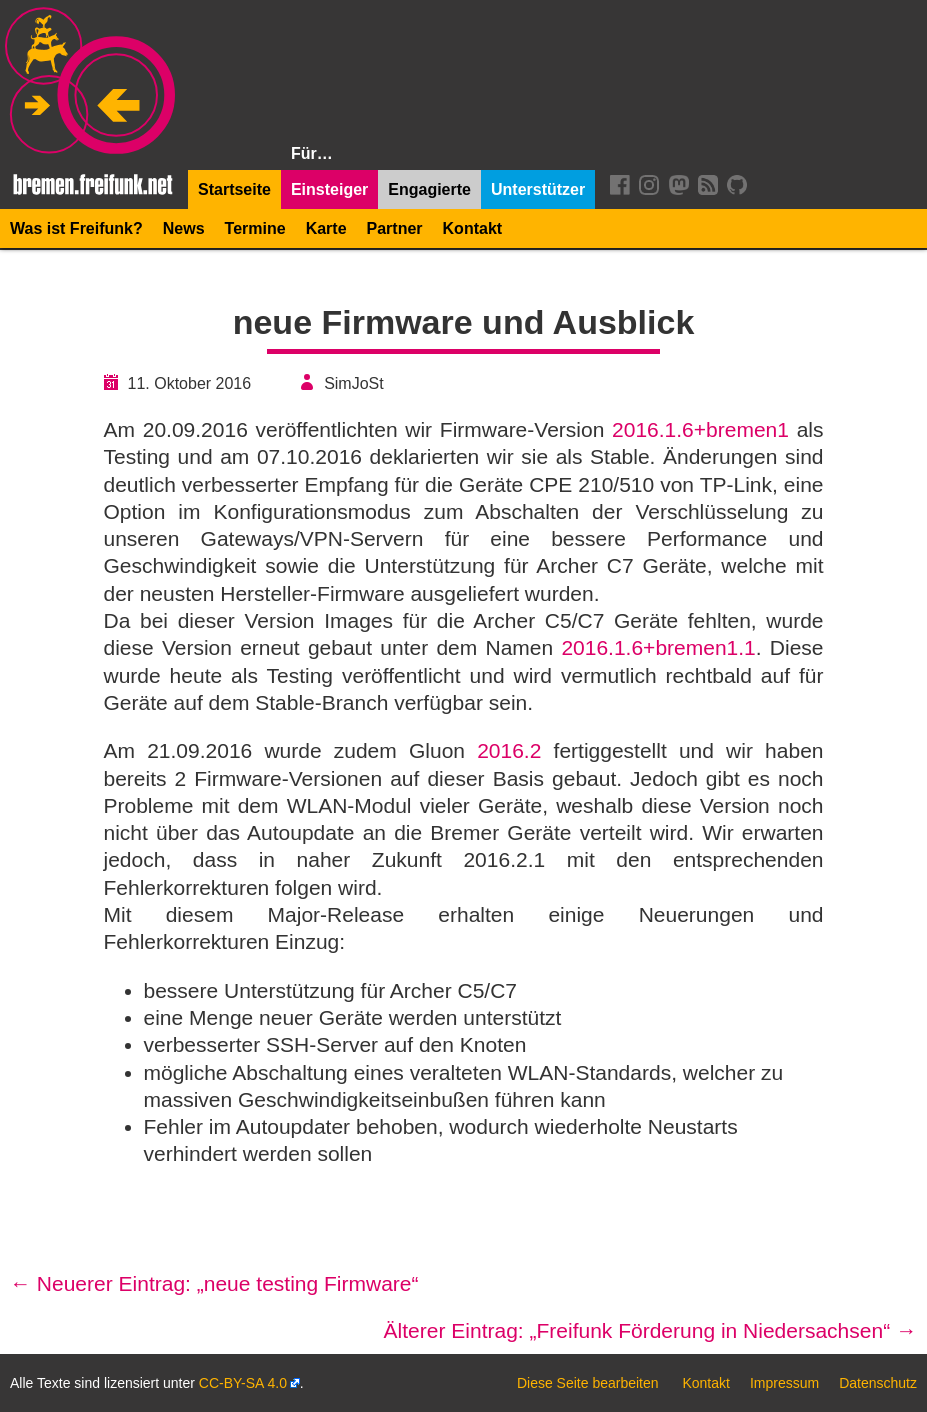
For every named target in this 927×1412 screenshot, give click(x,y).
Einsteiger (329, 189)
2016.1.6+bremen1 (700, 429)
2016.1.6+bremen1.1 (658, 647)
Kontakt (473, 228)
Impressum (784, 1383)
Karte (326, 228)
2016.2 (509, 750)
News (184, 228)
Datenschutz (878, 1383)
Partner (395, 228)
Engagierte (429, 189)
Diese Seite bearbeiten (588, 1383)
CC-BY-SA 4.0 (243, 1383)
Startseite (234, 189)
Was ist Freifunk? (76, 228)
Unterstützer (538, 189)
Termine (255, 228)
